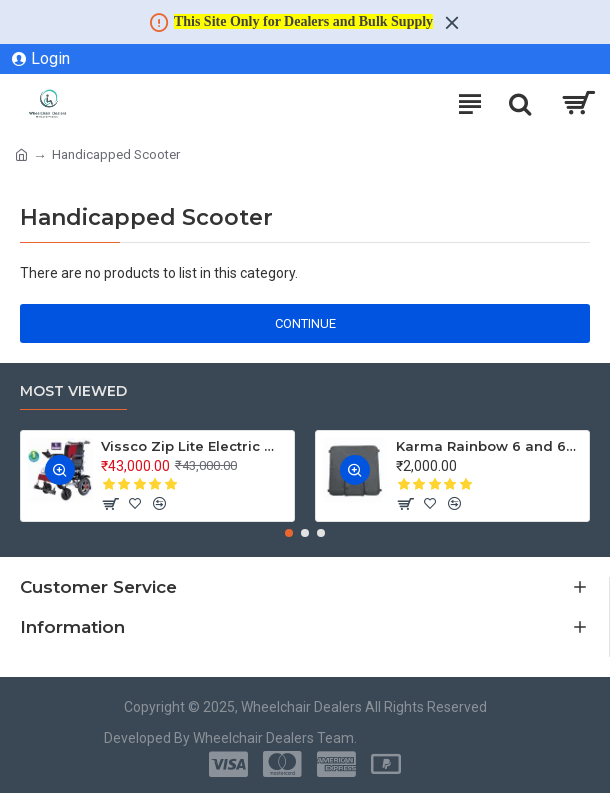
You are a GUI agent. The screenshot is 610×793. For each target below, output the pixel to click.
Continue (305, 323)
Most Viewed (73, 391)
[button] (289, 533)
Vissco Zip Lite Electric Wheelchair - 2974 (194, 446)
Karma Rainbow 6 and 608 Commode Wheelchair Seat (489, 446)
